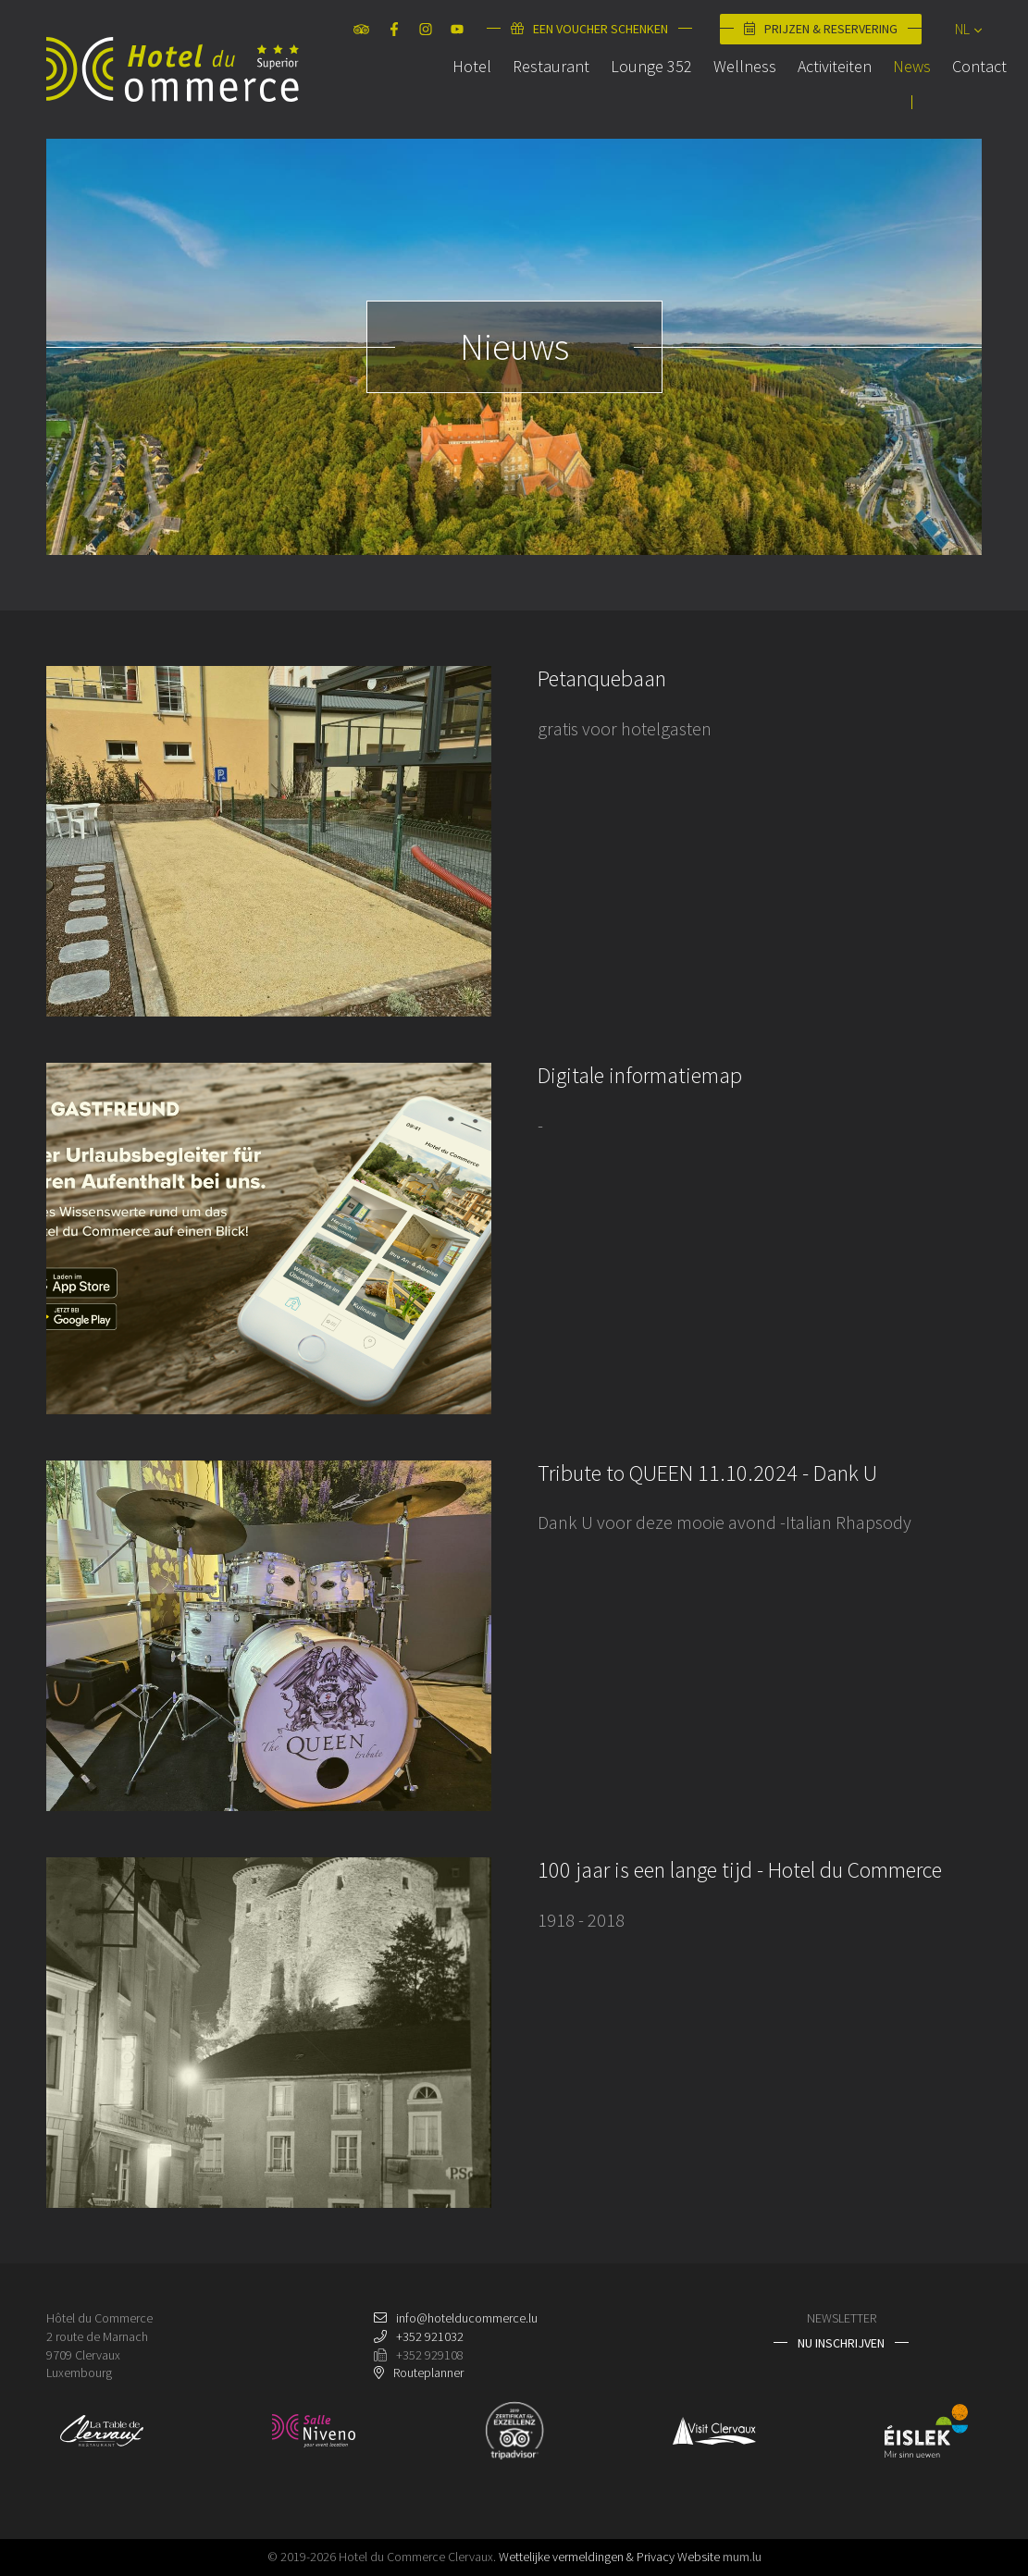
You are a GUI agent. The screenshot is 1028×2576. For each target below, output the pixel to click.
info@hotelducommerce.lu (467, 2318)
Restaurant (535, 95)
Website (698, 2556)
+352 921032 (430, 2336)
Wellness (729, 95)
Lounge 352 (635, 95)
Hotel (456, 95)
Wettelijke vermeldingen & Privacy (587, 2556)
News (896, 95)
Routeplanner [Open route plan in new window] (428, 2372)
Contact (963, 95)
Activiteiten (819, 95)
